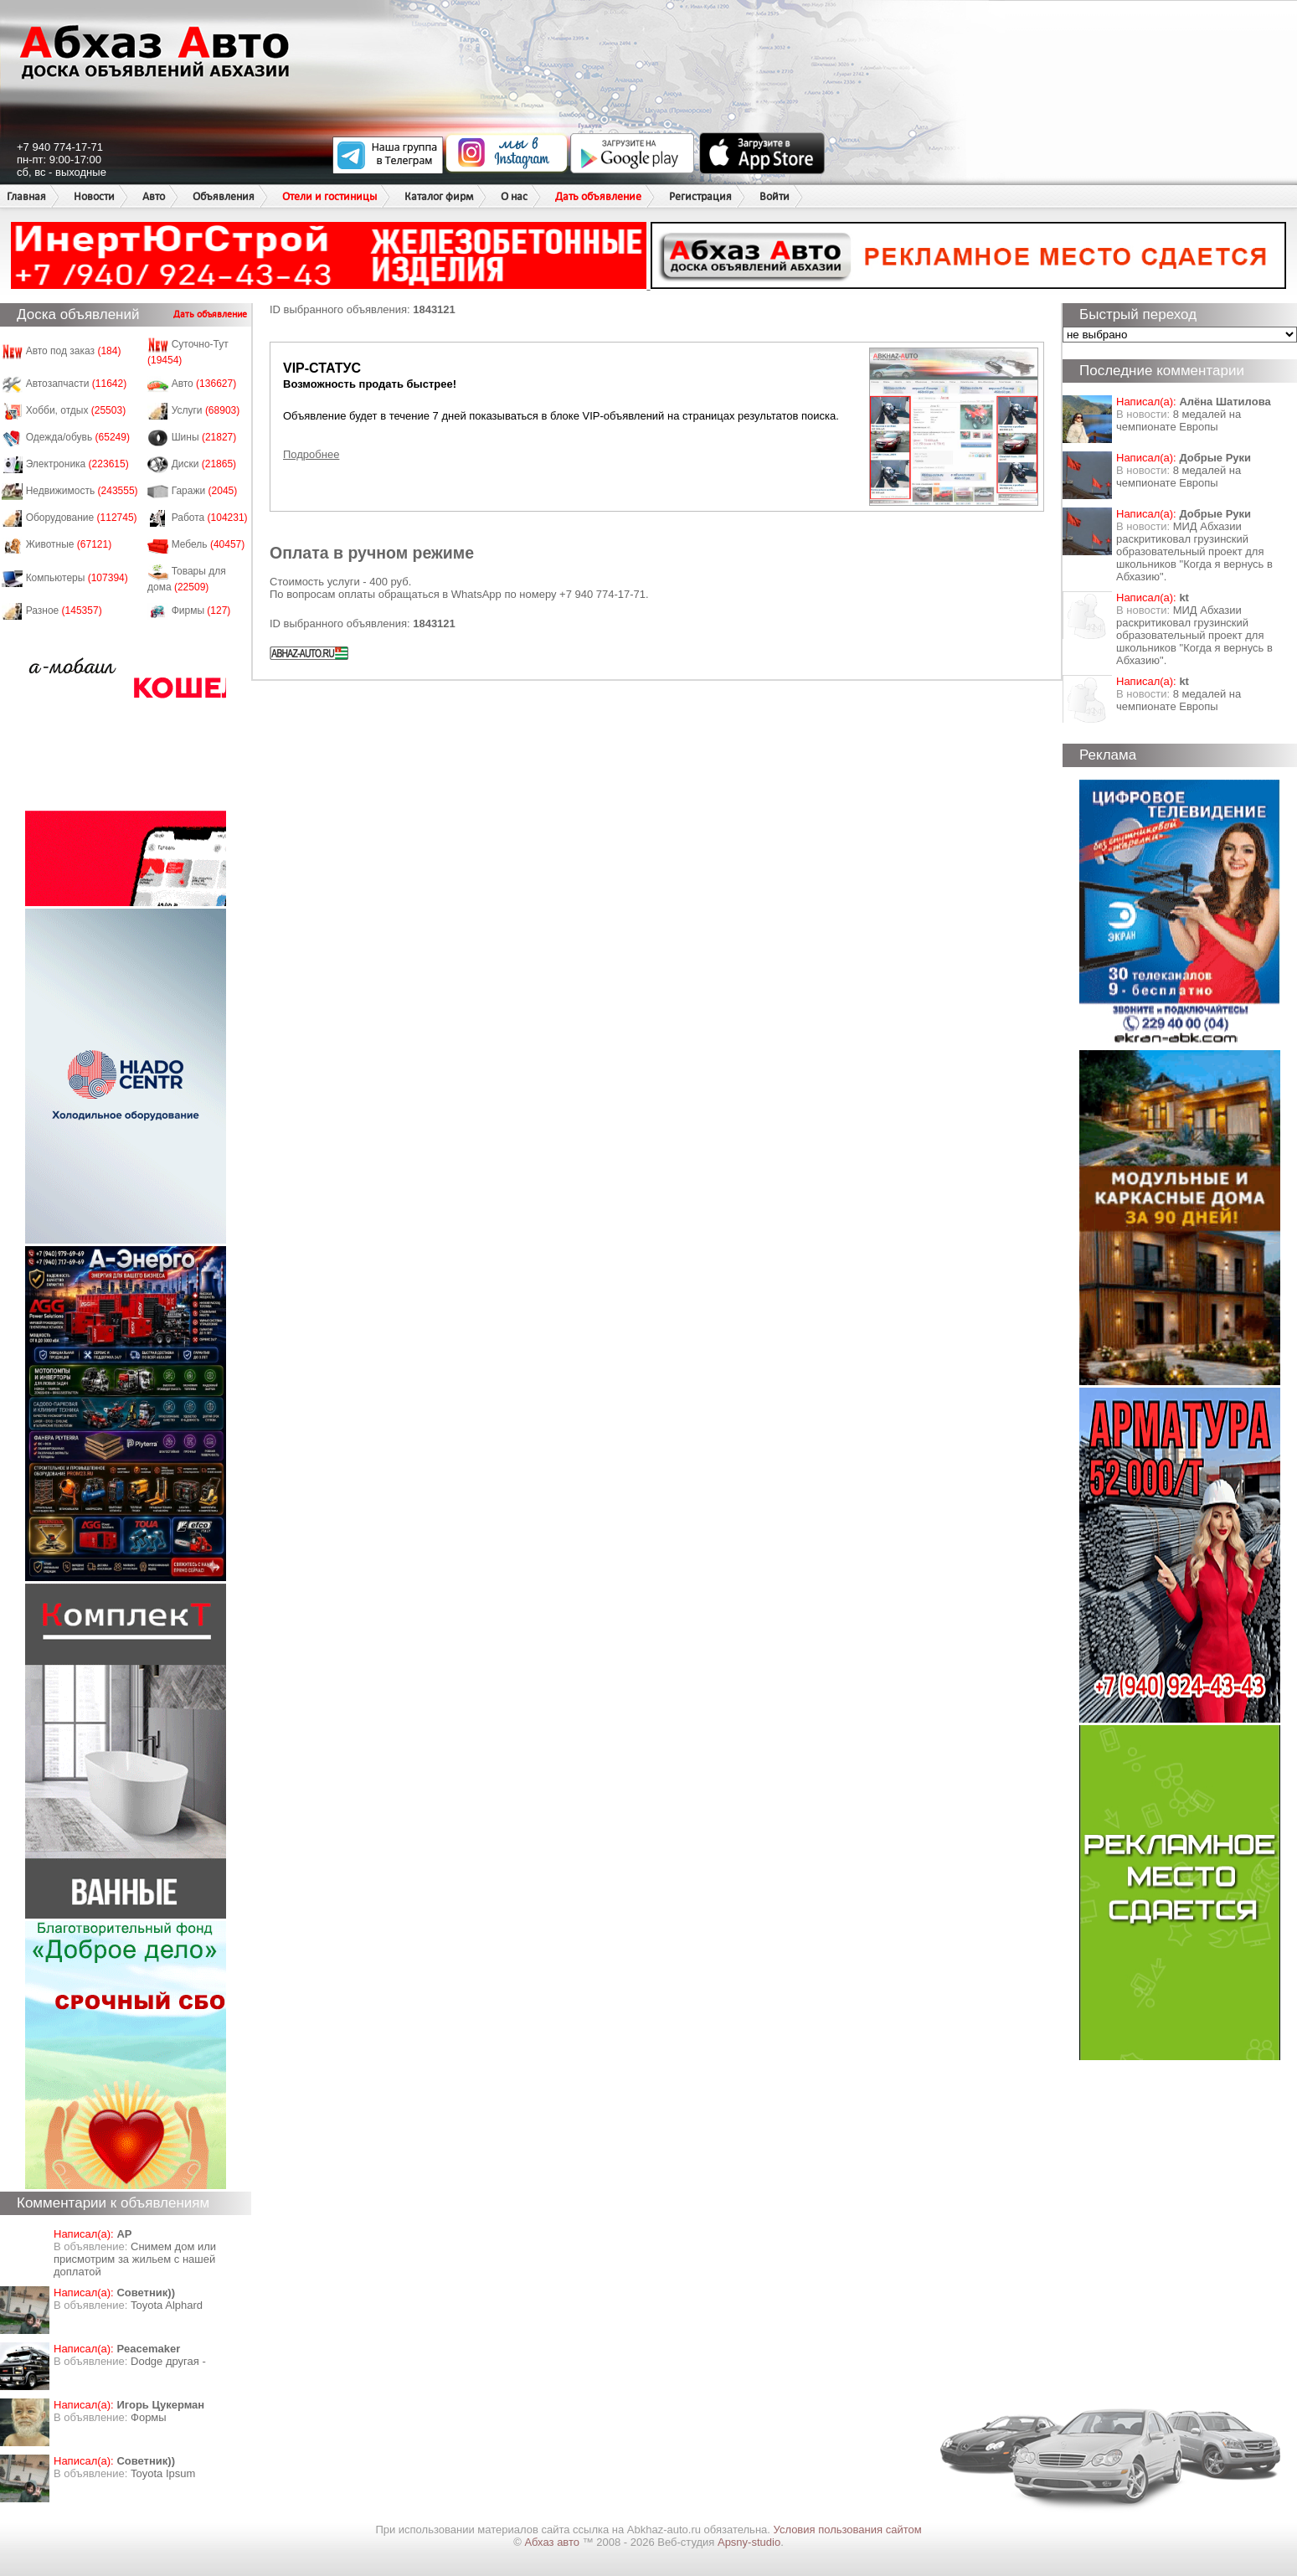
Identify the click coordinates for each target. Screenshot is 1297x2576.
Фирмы (201, 610)
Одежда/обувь (78, 437)
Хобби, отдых (76, 410)
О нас (514, 196)
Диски (204, 464)
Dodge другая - (168, 2361)
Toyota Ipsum (163, 2473)
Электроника (77, 464)
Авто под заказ (73, 351)
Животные (69, 544)
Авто (153, 196)
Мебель (208, 544)
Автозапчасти (76, 383)
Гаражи (205, 491)
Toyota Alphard (167, 2305)
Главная (26, 196)
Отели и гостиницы (329, 196)
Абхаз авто (553, 2542)
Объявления (224, 196)
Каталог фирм (438, 196)
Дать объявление (598, 196)
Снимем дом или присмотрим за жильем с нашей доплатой (135, 2259)
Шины (204, 437)
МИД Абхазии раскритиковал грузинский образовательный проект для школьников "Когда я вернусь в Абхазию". (1194, 551)
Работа (210, 517)
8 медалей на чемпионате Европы (1178, 420)
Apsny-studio (749, 2542)
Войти (774, 196)
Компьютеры (77, 578)
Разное (64, 610)
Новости (94, 196)
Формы (149, 2417)
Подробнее (311, 454)
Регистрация (700, 196)
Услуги (206, 410)
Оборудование (81, 517)
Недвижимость (82, 491)
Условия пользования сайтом (848, 2529)
